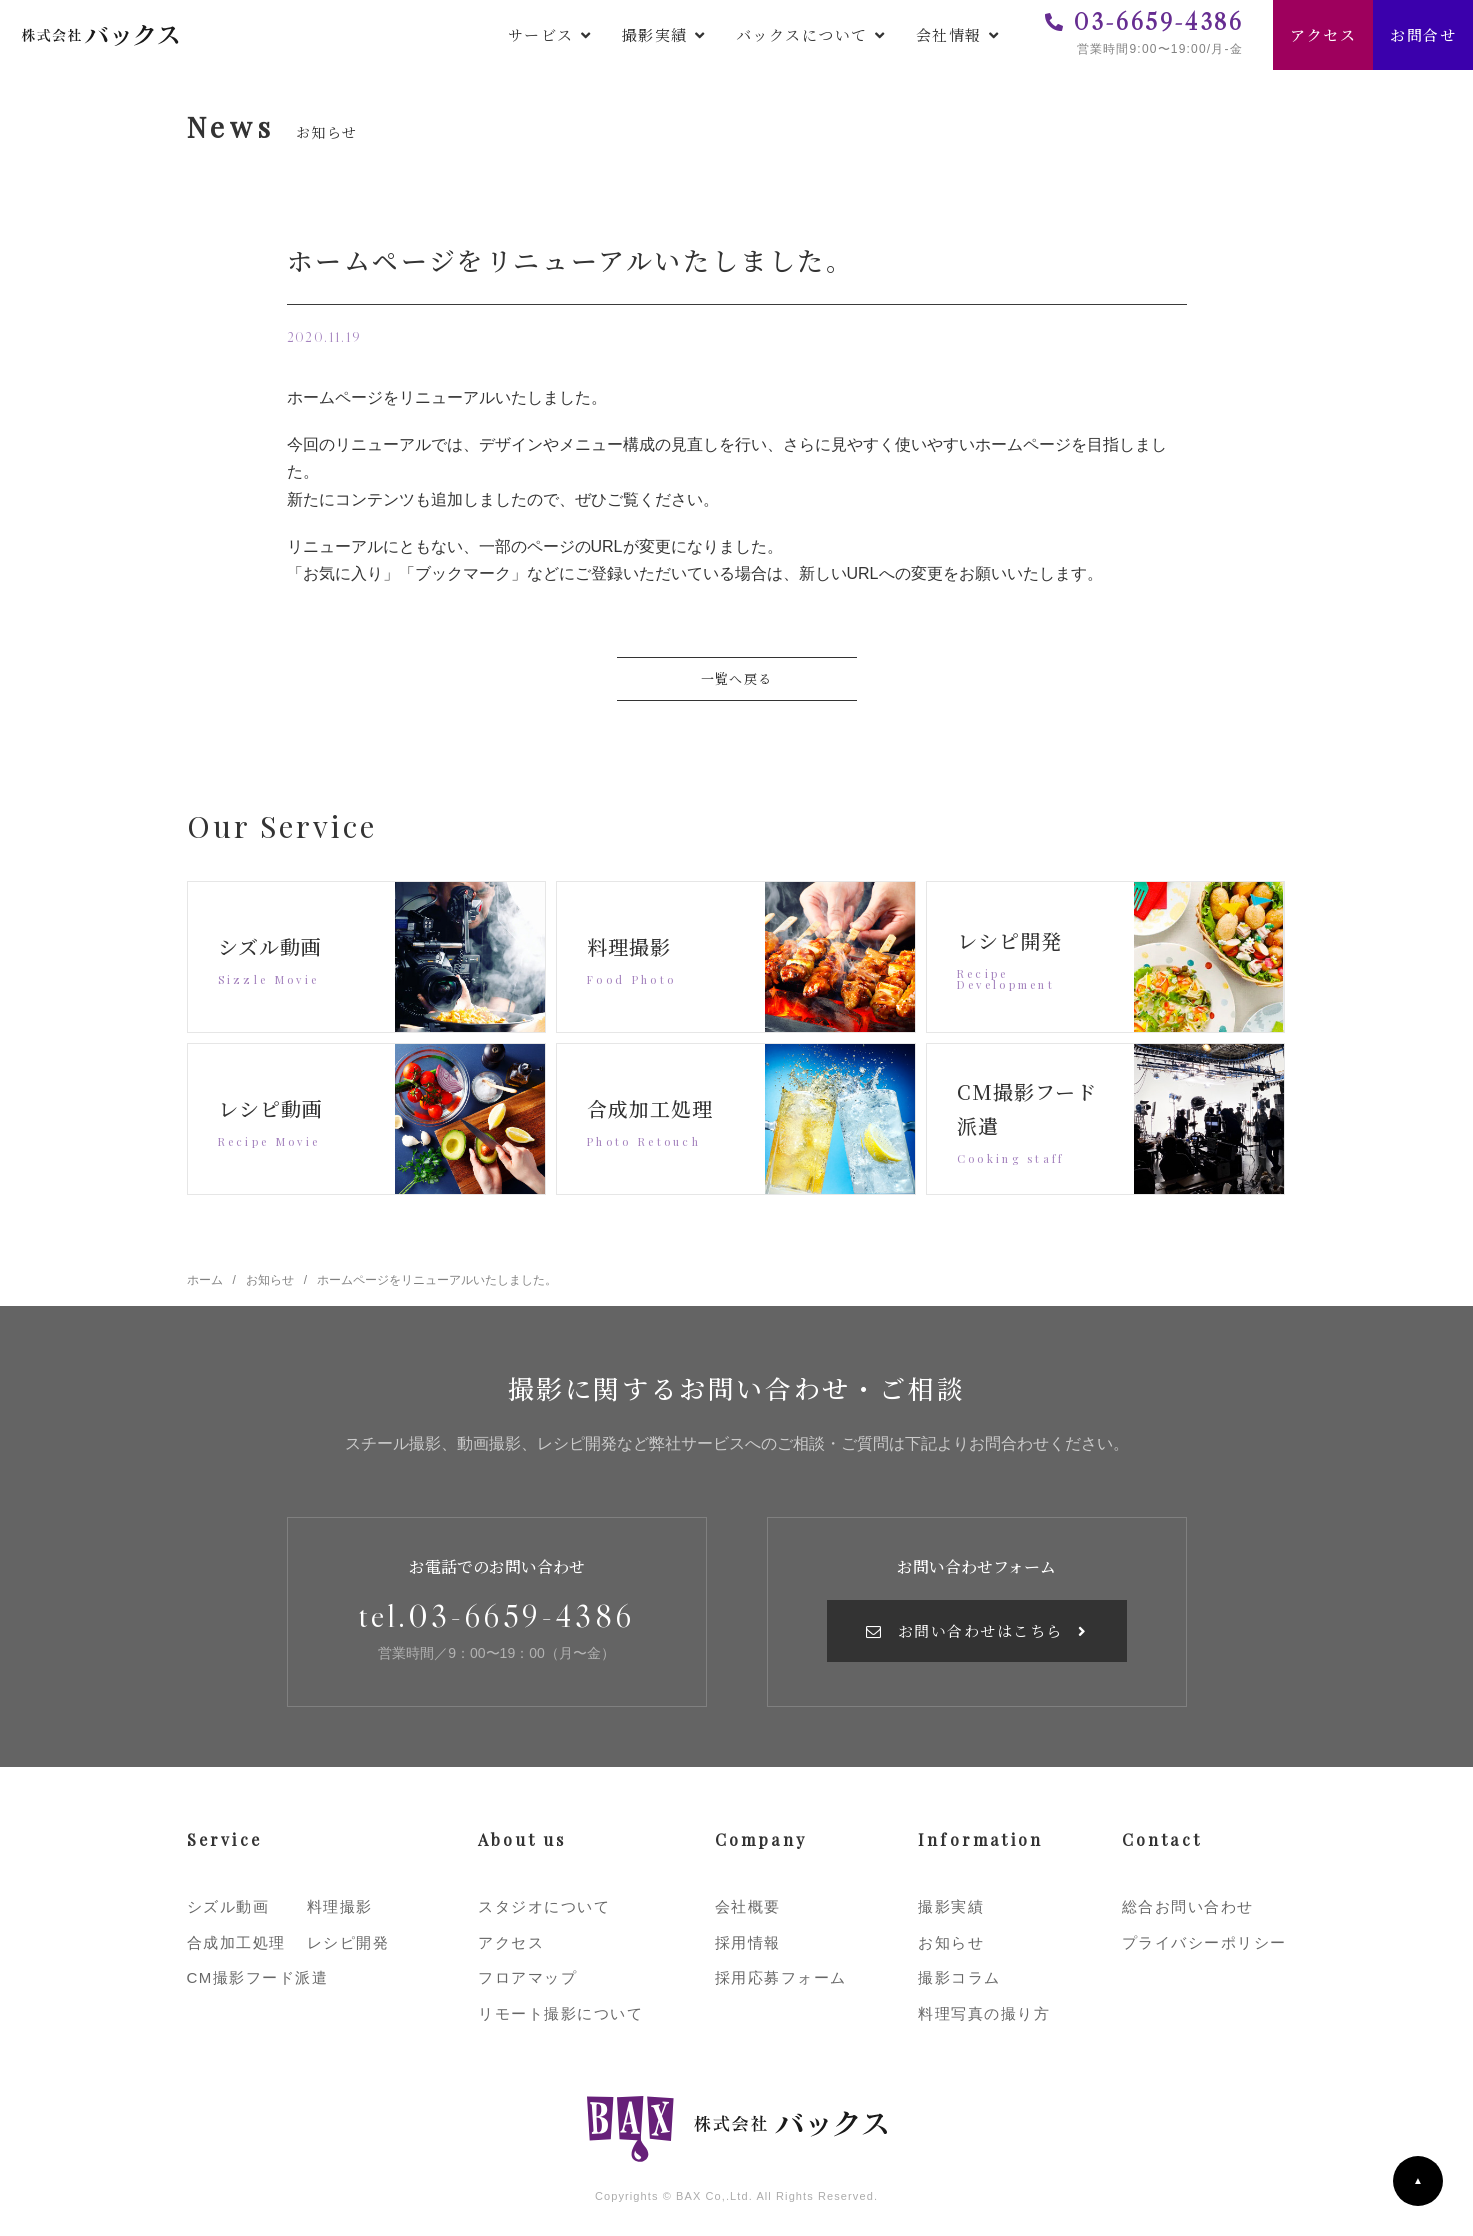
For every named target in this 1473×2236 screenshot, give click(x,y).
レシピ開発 (348, 1942)
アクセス (1323, 34)
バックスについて (802, 34)
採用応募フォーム (781, 1977)
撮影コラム (959, 1977)
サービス (541, 34)
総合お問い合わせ (1188, 1906)
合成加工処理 (236, 1942)
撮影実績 (655, 34)
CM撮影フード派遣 (258, 1977)
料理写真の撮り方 (984, 2013)
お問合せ (1423, 34)
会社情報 (949, 34)
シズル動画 (228, 1906)
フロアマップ (527, 1977)
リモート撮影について (560, 2013)
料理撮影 (340, 1906)
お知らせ (951, 1942)
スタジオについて (544, 1906)
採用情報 (748, 1942)
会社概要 (748, 1906)
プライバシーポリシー (1204, 1942)
